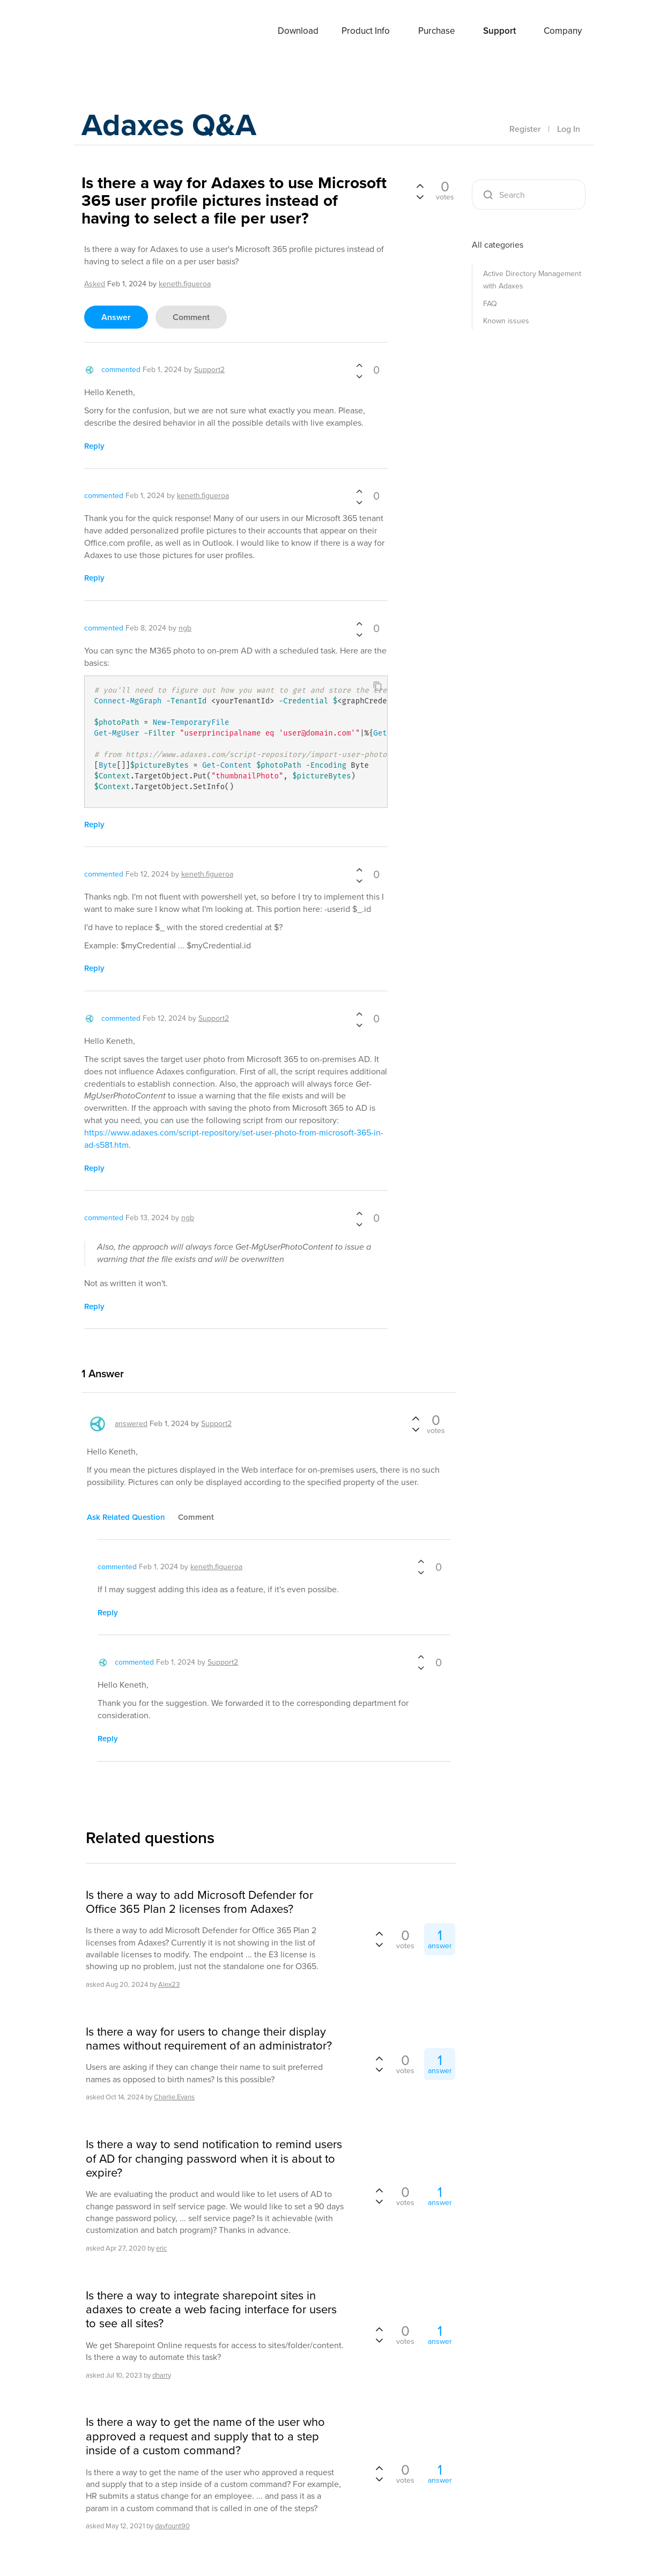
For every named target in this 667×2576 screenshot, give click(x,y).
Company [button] (563, 31)
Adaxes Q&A (172, 126)
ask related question (126, 1517)
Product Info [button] (366, 31)
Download (298, 31)
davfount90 (172, 2526)
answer (116, 317)
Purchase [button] (436, 31)
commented (120, 369)
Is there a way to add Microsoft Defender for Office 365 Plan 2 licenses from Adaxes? (199, 1902)
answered (131, 1423)
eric (161, 2248)
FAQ (490, 303)
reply (94, 446)
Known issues (506, 320)
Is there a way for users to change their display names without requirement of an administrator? (209, 2039)
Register (524, 129)
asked (94, 283)
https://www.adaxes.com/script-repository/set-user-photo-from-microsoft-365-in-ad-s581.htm (233, 1138)
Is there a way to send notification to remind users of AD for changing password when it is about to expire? (214, 2158)
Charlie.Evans (174, 2097)
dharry (161, 2375)
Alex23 (169, 1984)
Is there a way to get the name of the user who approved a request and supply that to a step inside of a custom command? (205, 2436)
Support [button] (499, 31)
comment (191, 317)
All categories (497, 245)
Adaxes (107, 31)
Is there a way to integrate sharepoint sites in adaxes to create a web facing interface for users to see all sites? (211, 2310)
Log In (568, 129)
